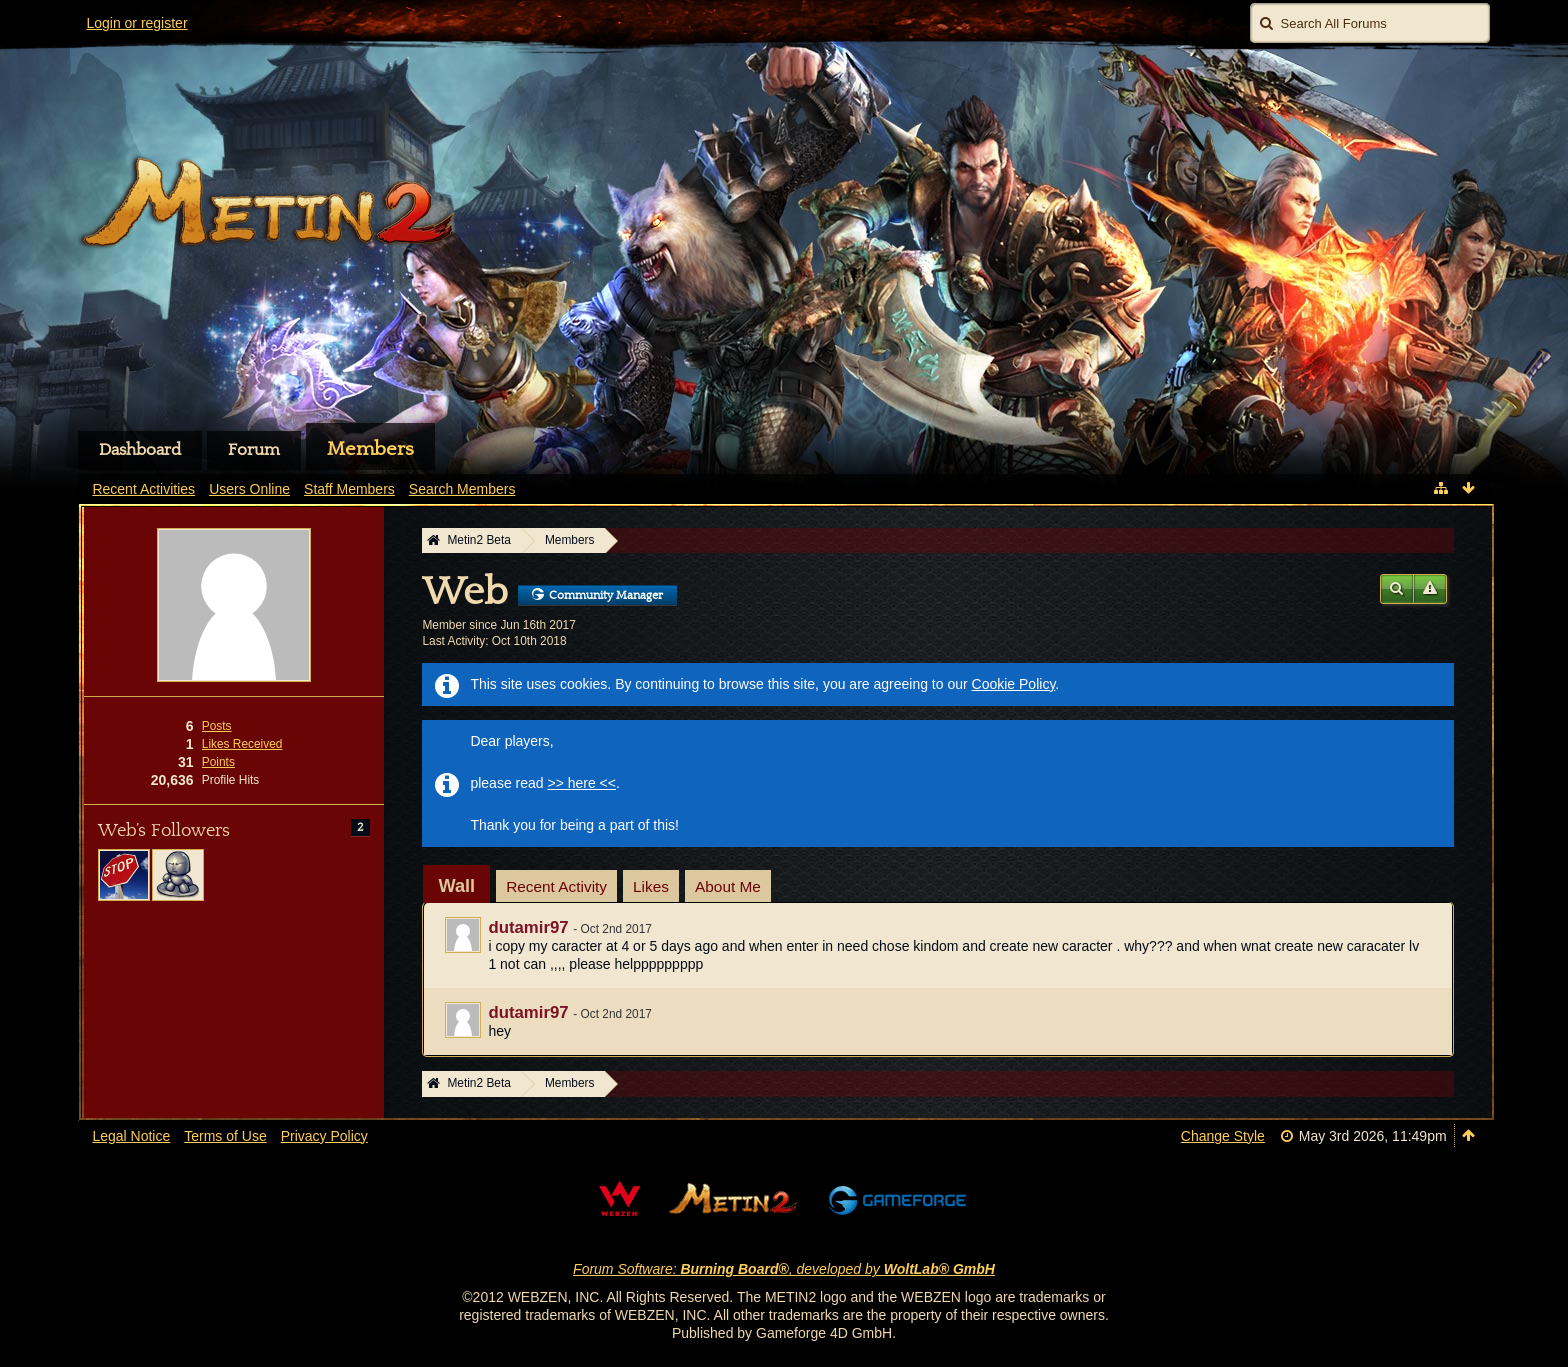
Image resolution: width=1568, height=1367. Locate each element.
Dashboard (140, 450)
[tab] (456, 886)
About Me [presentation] (728, 886)
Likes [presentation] (651, 886)
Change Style (1223, 1136)
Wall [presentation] (456, 886)
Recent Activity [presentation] (556, 886)
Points (218, 762)
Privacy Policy (324, 1136)
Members (370, 449)
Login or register (136, 23)
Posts (217, 726)
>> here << (581, 783)
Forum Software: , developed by (784, 1269)
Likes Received (242, 744)
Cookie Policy (1014, 684)
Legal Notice (131, 1136)
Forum (254, 450)
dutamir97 (528, 927)
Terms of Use (225, 1136)
